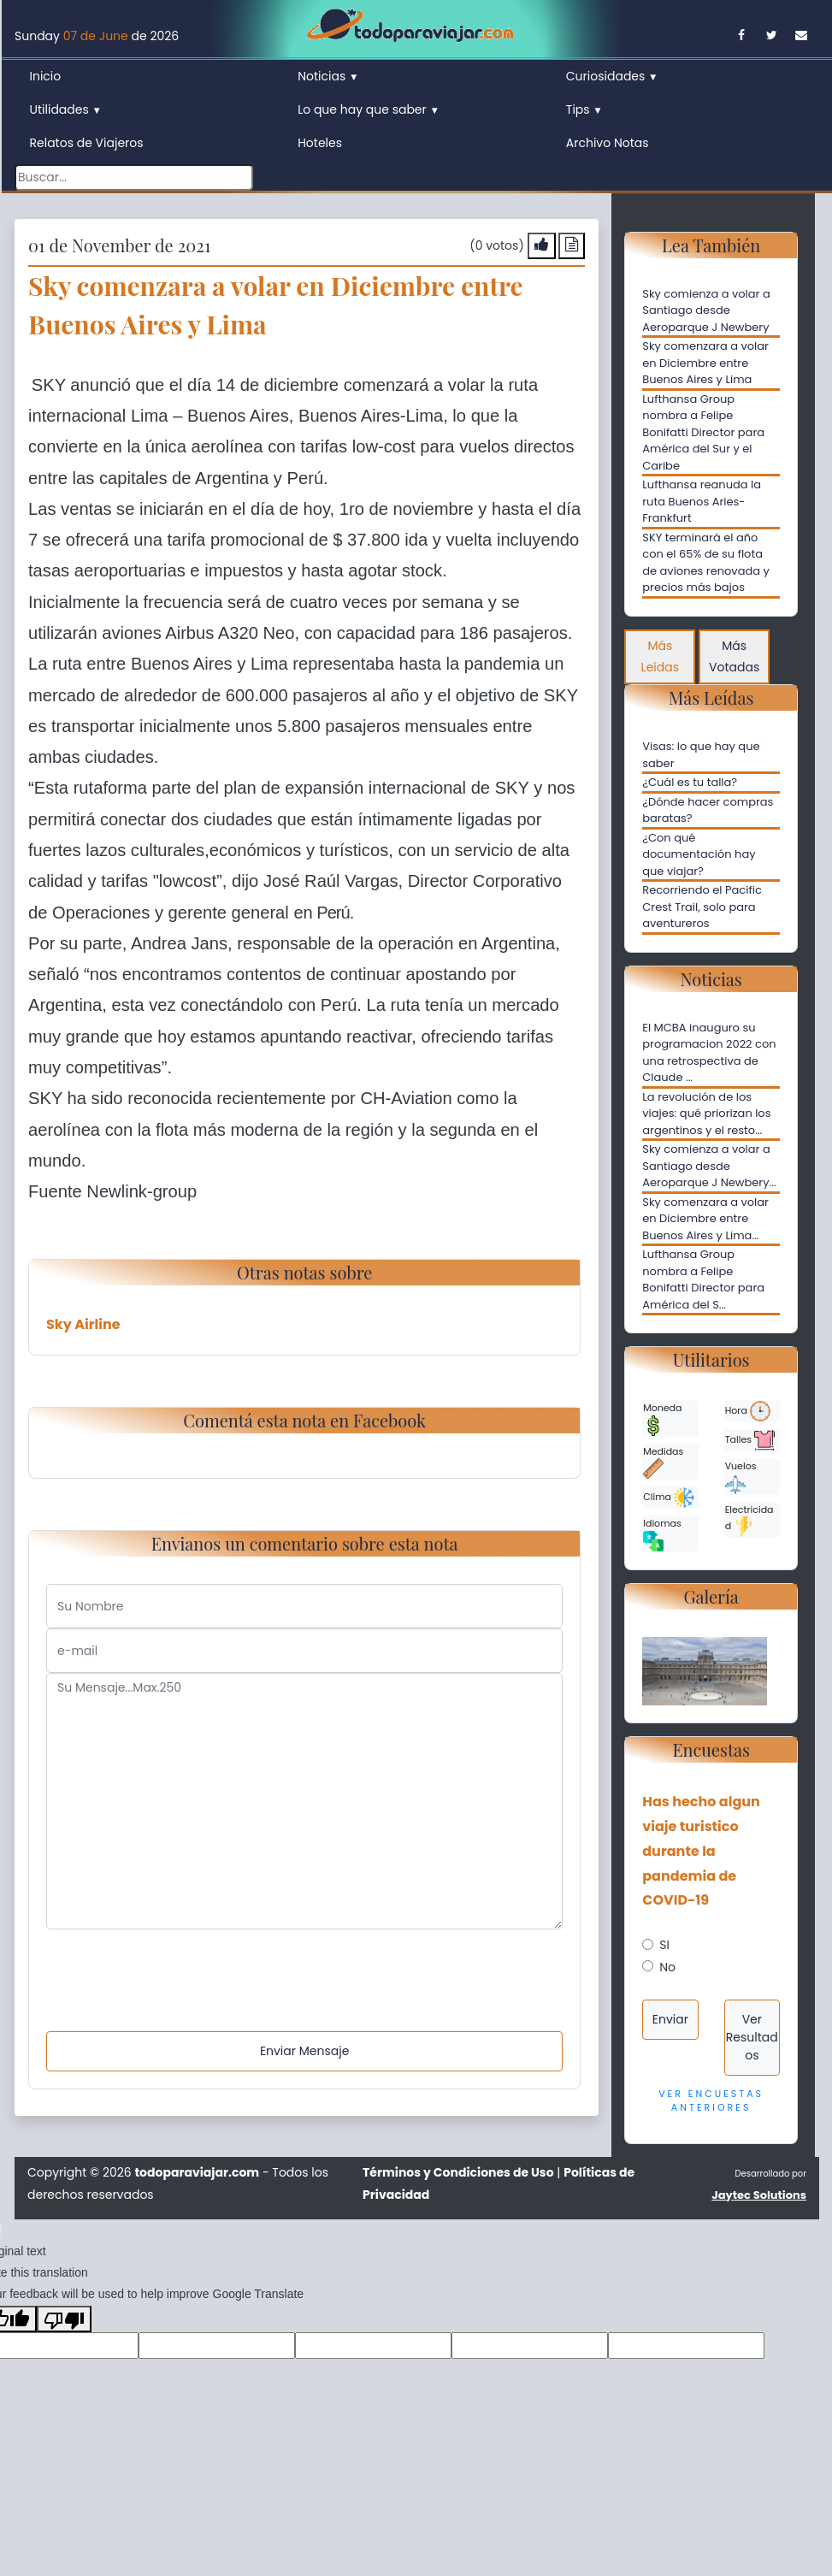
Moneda (662, 1418)
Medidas (663, 1462)
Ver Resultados (752, 2037)
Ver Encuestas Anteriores (711, 2101)
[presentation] (176, 1962)
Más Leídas (660, 656)
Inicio (46, 76)
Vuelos (741, 1476)
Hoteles (320, 142)
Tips (584, 109)
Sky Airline (83, 1324)
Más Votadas (734, 656)
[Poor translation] (64, 2319)
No (667, 1967)
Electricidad (749, 1520)
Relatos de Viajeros (87, 142)
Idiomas (662, 1533)
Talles (750, 1440)
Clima (668, 1497)
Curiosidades (612, 76)
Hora (747, 1411)
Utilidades (66, 109)
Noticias (328, 76)
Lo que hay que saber (369, 109)
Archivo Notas (607, 142)
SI (664, 1944)
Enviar (670, 2019)
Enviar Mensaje (304, 2050)
